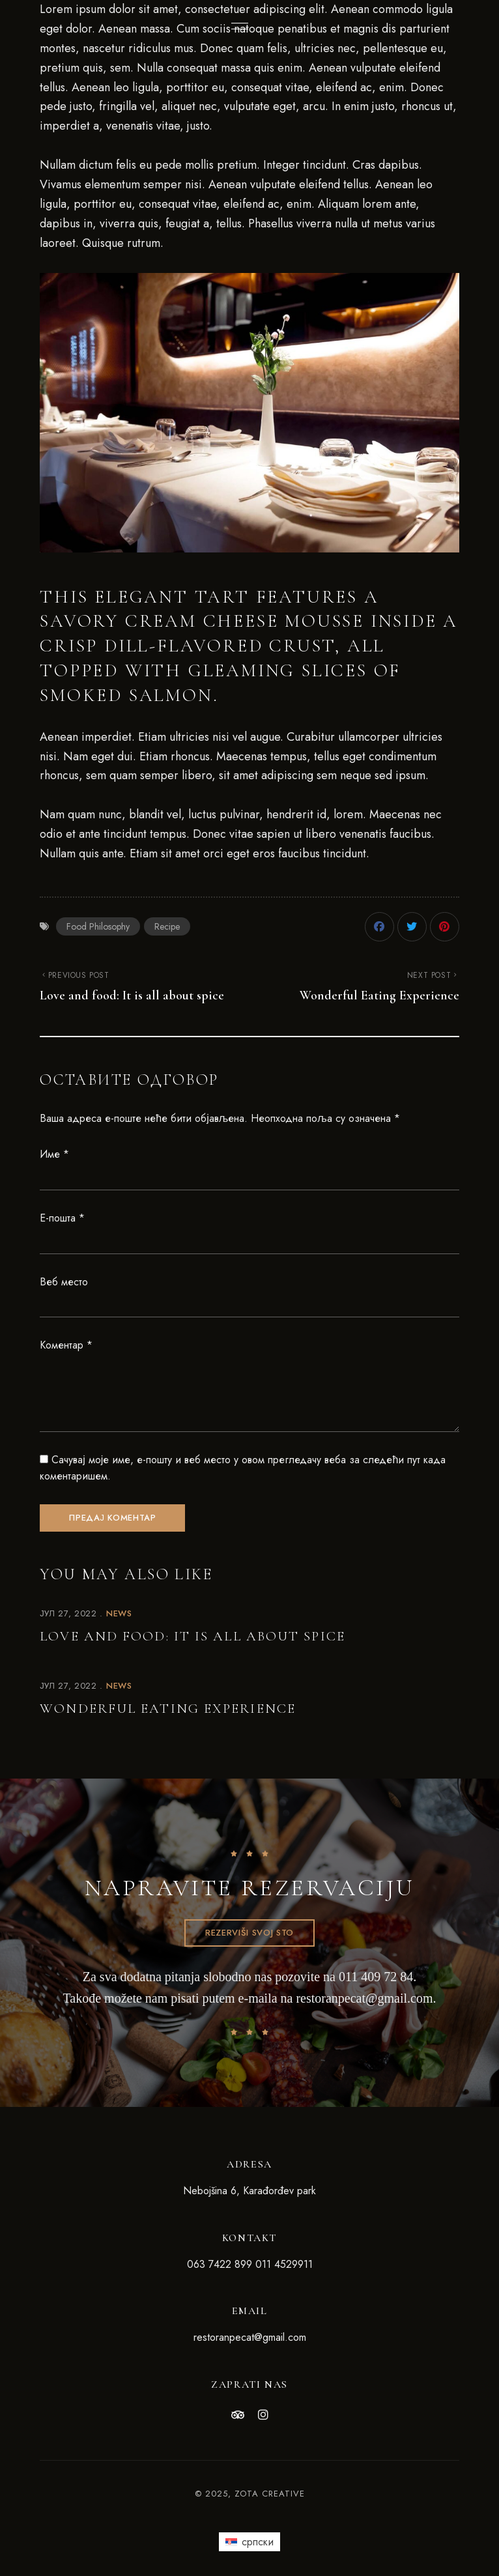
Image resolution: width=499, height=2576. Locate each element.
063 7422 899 (219, 2264)
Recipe (167, 926)
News (119, 1613)
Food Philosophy (98, 926)
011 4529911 (284, 2264)
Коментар (66, 1345)
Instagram (263, 2415)
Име (54, 1154)
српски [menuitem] (258, 2541)
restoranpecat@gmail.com (364, 1998)
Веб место (64, 1281)
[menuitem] (249, 2541)
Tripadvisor (237, 2415)
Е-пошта (62, 1217)
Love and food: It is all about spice (192, 1636)
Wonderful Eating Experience (168, 1708)
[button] (249, 1933)
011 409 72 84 (376, 1976)
